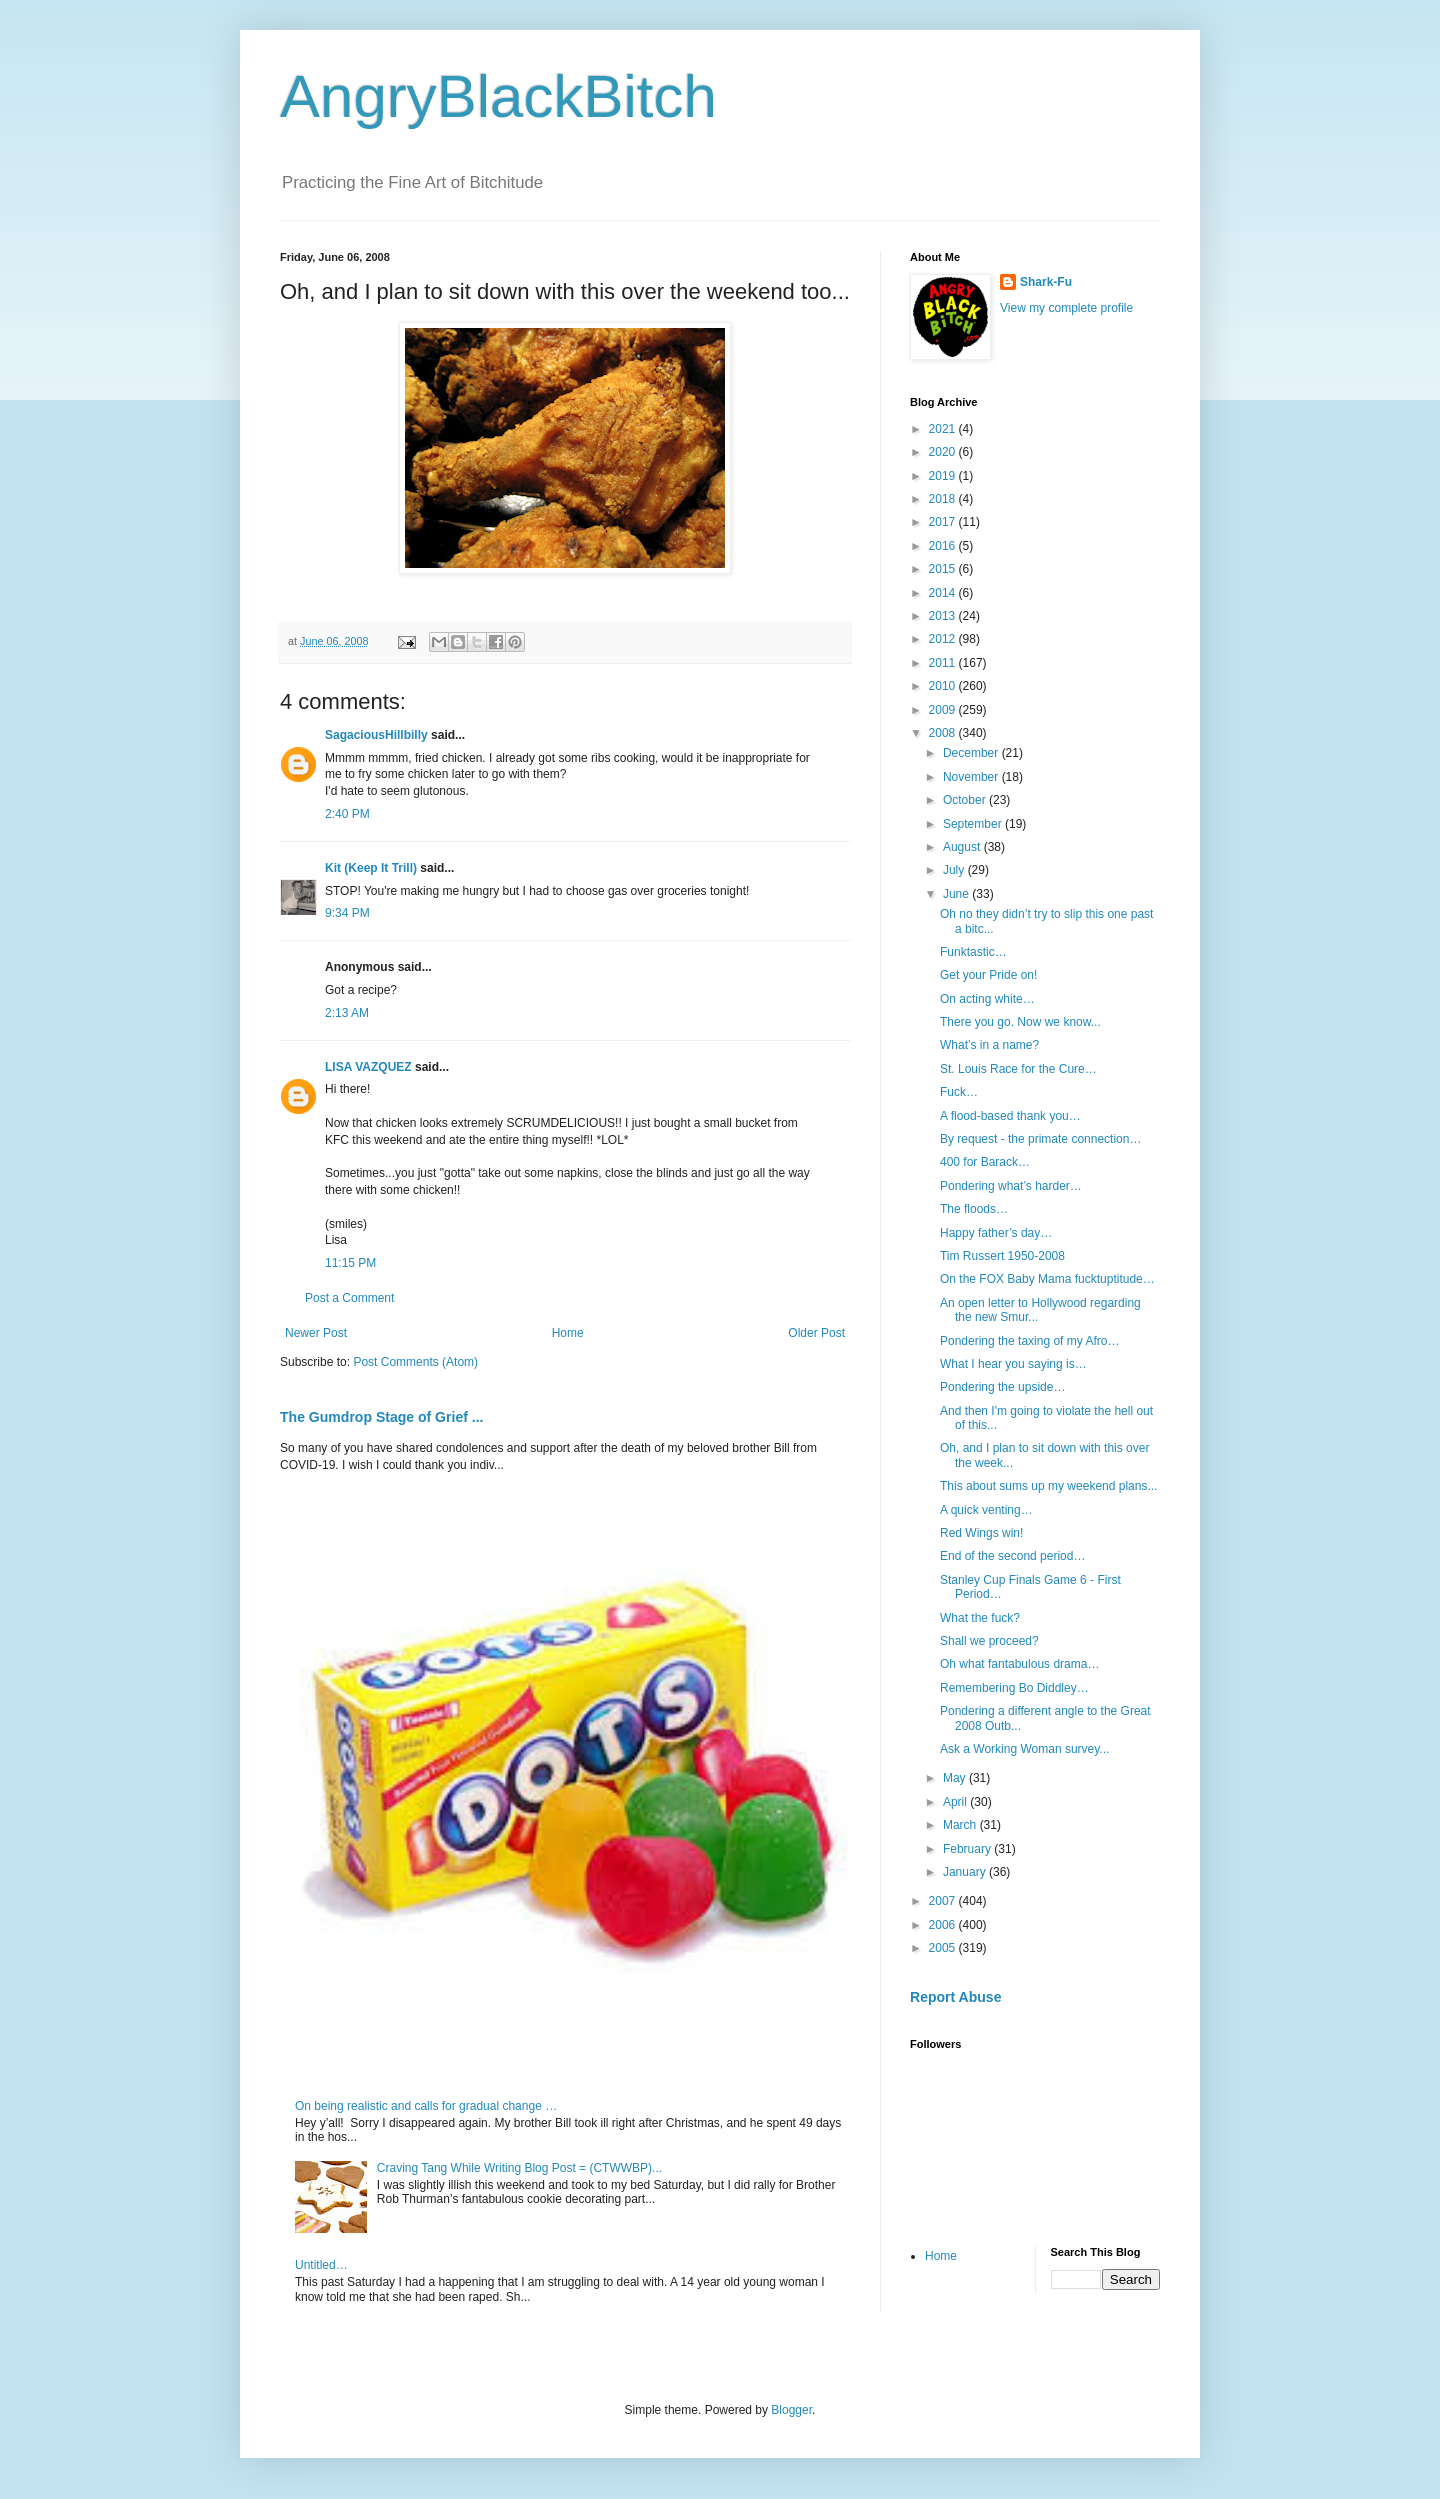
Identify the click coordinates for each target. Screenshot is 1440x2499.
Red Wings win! (981, 1533)
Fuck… (959, 1092)
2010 (944, 686)
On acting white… (987, 999)
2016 (944, 546)
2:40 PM (347, 814)
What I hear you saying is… (1013, 1364)
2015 (944, 569)
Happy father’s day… (996, 1233)
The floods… (974, 1209)
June (957, 894)
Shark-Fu (1046, 282)
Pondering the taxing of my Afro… (1029, 1341)
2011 (944, 663)
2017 (944, 522)
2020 (944, 452)
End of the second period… (1012, 1556)
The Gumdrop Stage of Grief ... (381, 1417)
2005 (944, 1948)
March (961, 1825)
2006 (944, 1925)
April (956, 1802)
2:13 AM (347, 1013)
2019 (944, 476)
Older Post (816, 1333)
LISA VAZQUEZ (368, 1067)
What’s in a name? (989, 1045)
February (968, 1849)
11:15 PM (350, 1263)
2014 (944, 593)
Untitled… (321, 2265)
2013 (944, 616)
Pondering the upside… (1002, 1387)
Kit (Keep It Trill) (371, 868)
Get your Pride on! (988, 975)
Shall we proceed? (989, 1641)
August (963, 847)
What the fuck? (980, 1618)
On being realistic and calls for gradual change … (426, 2106)
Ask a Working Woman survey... (1024, 1749)
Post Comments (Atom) (415, 1362)
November (972, 777)
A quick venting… (986, 1510)
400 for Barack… (985, 1162)
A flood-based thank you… (1010, 1116)
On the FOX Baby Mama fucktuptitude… (1047, 1279)
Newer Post (316, 1333)
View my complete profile (1066, 308)
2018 (944, 499)
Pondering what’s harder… (1011, 1186)
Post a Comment (349, 1298)
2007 (944, 1901)
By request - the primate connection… (1040, 1139)
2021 (944, 429)
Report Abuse (955, 1997)
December (972, 753)
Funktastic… (973, 952)
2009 (944, 710)
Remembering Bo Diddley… (1014, 1688)
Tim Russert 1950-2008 (1002, 1256)
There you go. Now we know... (1020, 1022)
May (956, 1778)
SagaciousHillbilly (376, 735)
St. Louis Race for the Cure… (1018, 1069)
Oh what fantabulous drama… (1019, 1664)
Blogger (791, 2410)
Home (568, 1333)
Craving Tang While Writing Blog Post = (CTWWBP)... (519, 2168)
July (955, 870)
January (966, 1872)
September (974, 824)
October (966, 800)
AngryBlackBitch (498, 96)
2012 (944, 639)
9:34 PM (347, 913)
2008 (944, 733)
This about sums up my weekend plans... (1048, 1486)
